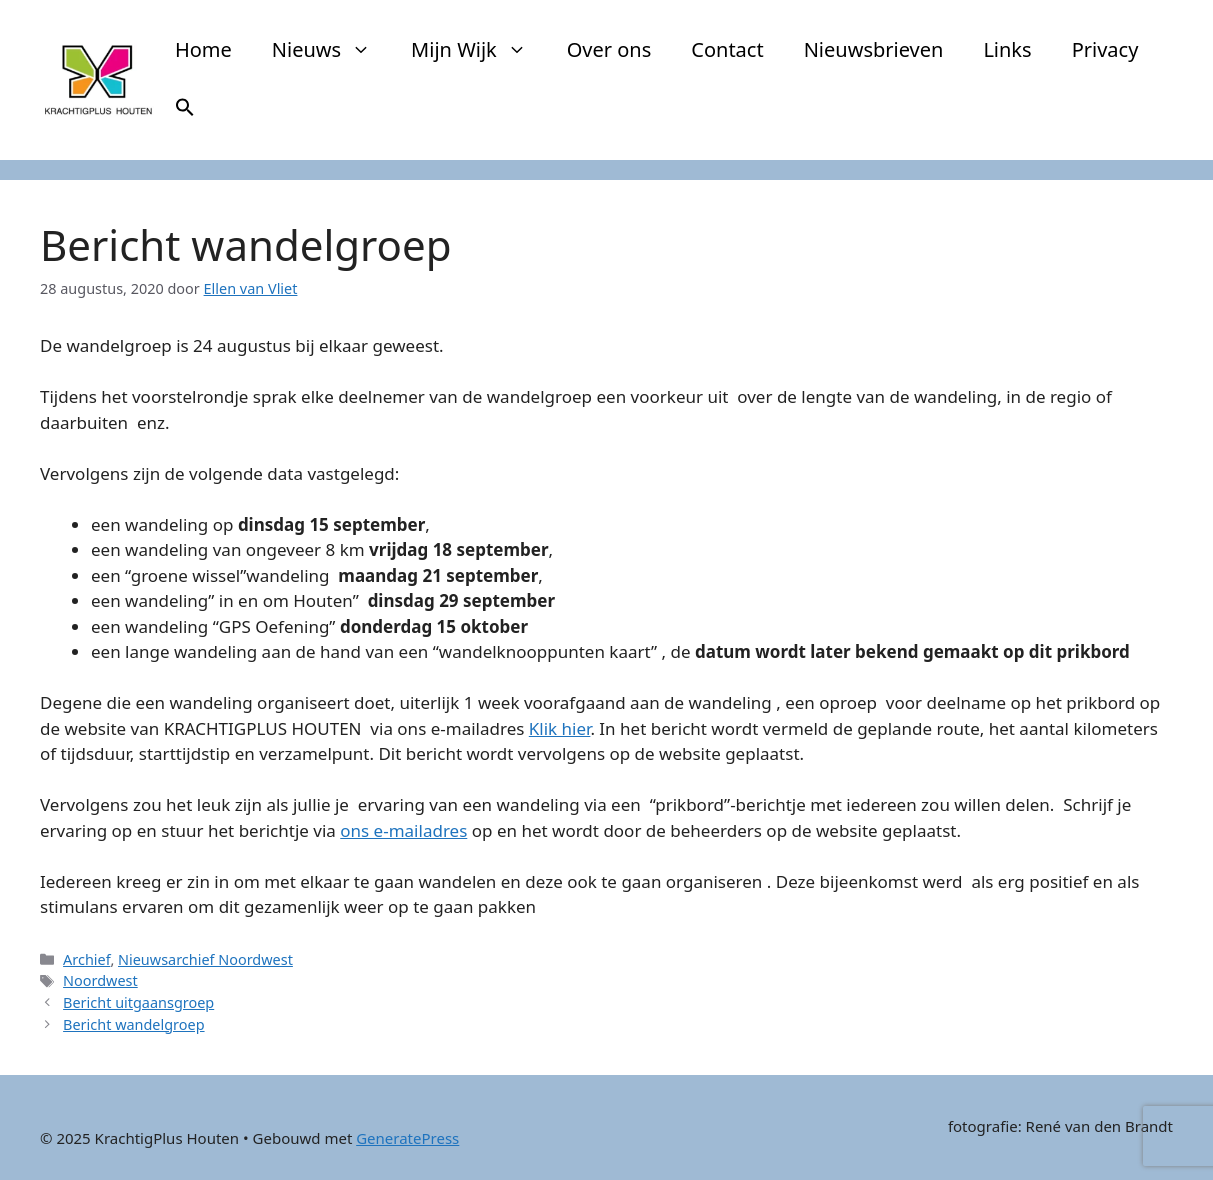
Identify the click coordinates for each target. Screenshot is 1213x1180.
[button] (185, 110)
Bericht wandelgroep (133, 1024)
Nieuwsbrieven (874, 49)
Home (203, 49)
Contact (727, 49)
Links (1007, 49)
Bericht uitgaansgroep (138, 1002)
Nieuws (331, 50)
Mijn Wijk (479, 50)
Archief (86, 959)
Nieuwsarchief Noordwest (205, 959)
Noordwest (100, 980)
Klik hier (560, 728)
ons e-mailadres (403, 830)
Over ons (609, 49)
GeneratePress (407, 1138)
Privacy (1105, 49)
